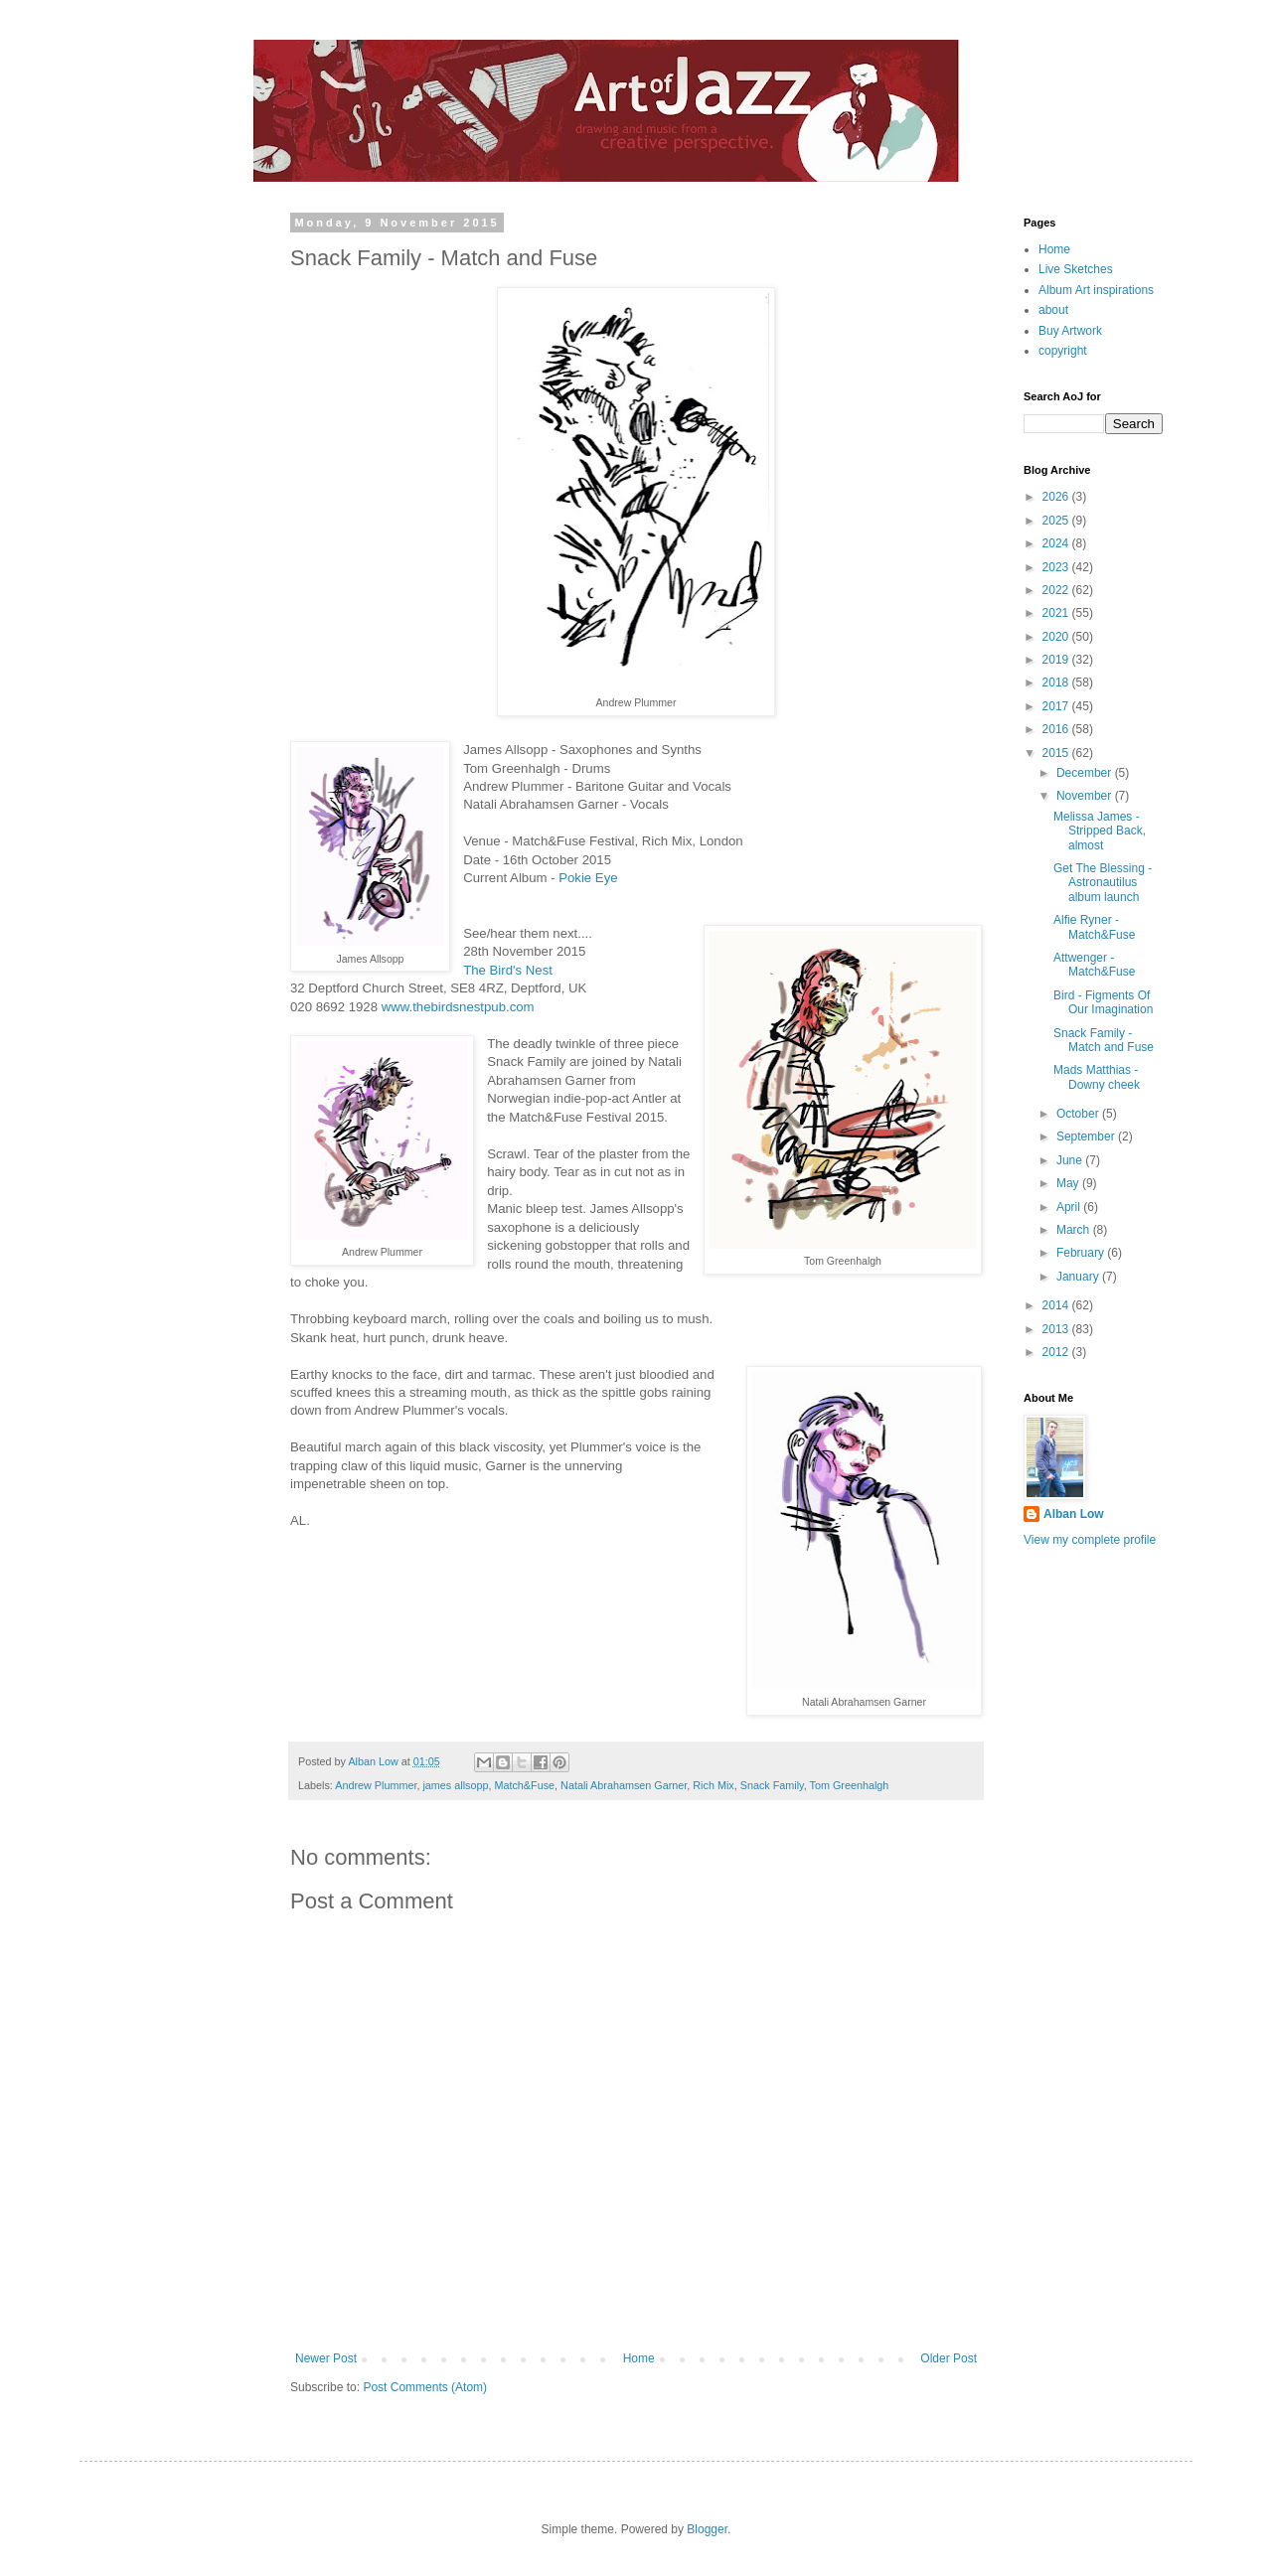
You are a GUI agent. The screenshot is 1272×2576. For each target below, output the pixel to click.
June (1070, 1160)
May (1069, 1183)
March (1074, 1230)
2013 (1057, 1329)
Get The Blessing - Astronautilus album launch (1102, 882)
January (1079, 1277)
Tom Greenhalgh (849, 1785)
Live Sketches (1075, 269)
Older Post (948, 2358)
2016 (1057, 729)
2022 (1057, 590)
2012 (1057, 1352)
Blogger (707, 2529)
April (1069, 1207)
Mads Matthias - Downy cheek (1096, 1077)
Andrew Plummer (375, 1785)
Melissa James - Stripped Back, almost (1099, 831)
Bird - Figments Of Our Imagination (1103, 1002)
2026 (1057, 497)
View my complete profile (1090, 1540)
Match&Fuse (524, 1785)
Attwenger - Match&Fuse (1094, 965)
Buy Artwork (1070, 331)
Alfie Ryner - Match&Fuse (1094, 927)
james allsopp (455, 1785)
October (1079, 1114)
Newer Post (326, 2358)
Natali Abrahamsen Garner (623, 1785)
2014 (1057, 1305)
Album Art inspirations (1096, 290)
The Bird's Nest (508, 970)
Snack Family (772, 1785)
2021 (1057, 613)
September (1087, 1136)
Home (639, 2358)
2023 (1057, 567)
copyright (1062, 351)
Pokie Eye (587, 877)
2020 (1057, 637)
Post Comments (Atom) (425, 2387)
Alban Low (1073, 1514)
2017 (1057, 706)
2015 (1057, 753)
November (1085, 796)
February (1081, 1253)
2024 (1057, 543)
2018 (1057, 682)
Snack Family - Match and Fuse (1103, 1040)
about (1053, 310)
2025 (1057, 521)
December (1085, 773)
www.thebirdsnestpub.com (458, 1006)
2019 (1057, 660)
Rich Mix (713, 1785)
